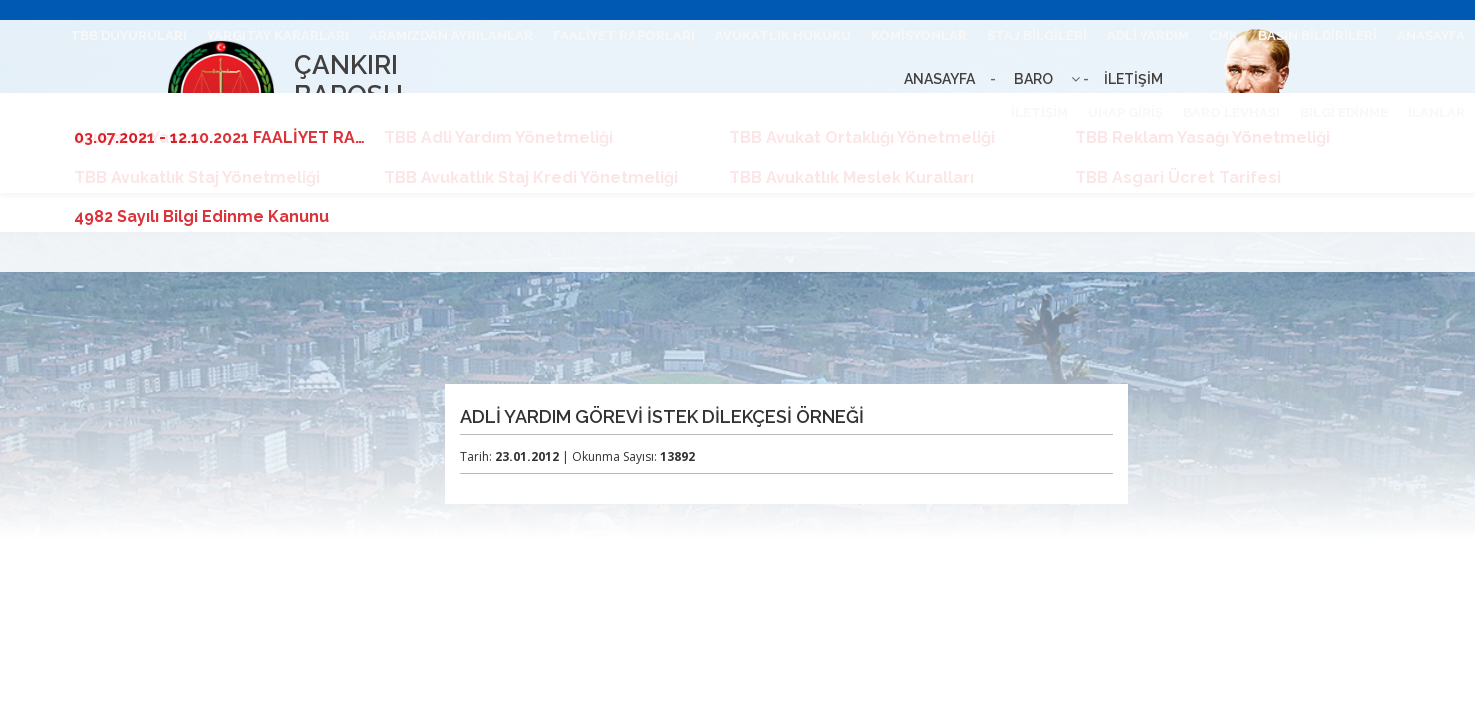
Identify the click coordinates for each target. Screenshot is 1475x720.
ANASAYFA (1431, 35)
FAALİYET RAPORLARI (624, 35)
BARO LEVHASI (1231, 112)
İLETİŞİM (1039, 112)
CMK (1223, 35)
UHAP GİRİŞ (1125, 112)
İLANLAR (1436, 112)
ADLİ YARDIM (1148, 35)
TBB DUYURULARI (128, 35)
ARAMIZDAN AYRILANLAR (451, 35)
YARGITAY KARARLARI (278, 35)
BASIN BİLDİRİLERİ (1317, 35)
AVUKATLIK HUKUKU (783, 35)
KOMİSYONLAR (919, 35)
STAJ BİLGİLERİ (1037, 35)
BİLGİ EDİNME (1344, 112)
